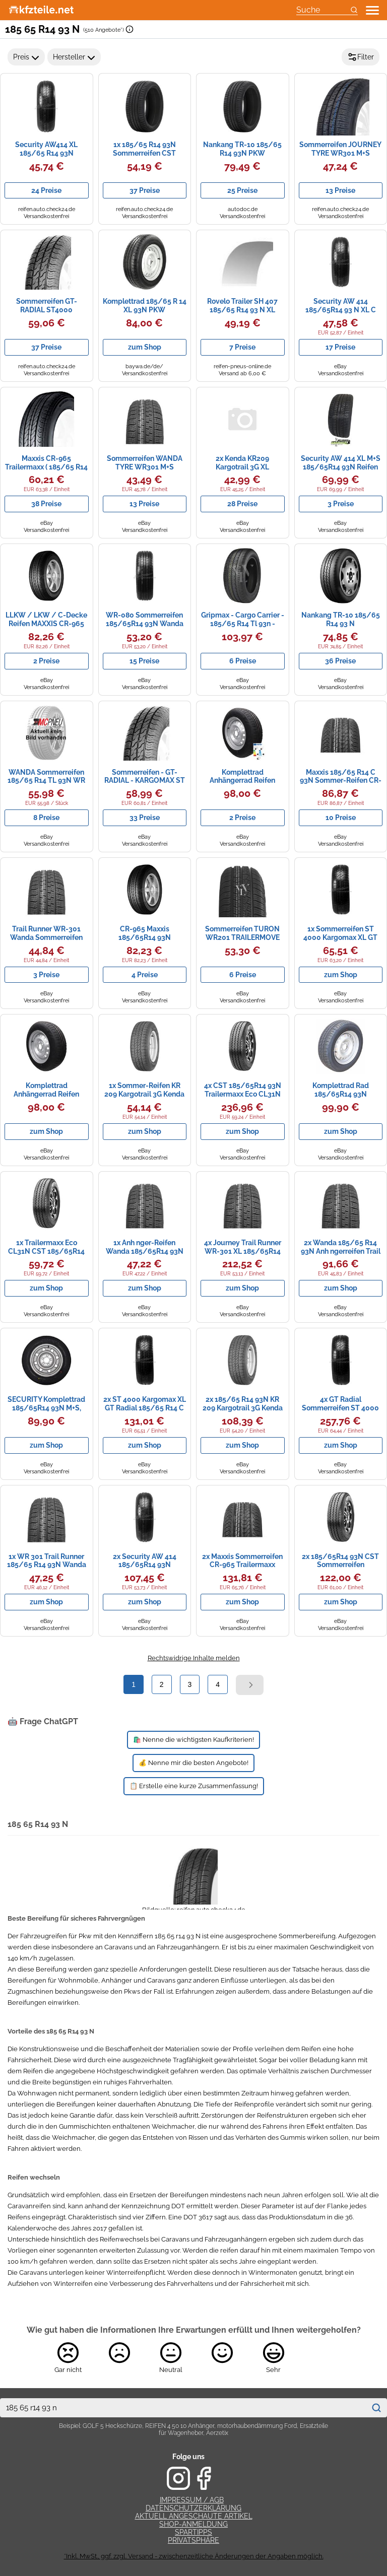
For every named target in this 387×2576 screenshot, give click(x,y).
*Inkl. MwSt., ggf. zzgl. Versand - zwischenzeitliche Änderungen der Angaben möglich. (194, 2556)
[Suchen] (376, 2408)
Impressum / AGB (192, 2500)
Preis (26, 57)
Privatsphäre (193, 2540)
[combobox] (183, 2407)
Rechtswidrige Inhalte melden (194, 1658)
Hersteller (74, 57)
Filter (360, 57)
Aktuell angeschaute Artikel (193, 2516)
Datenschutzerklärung (193, 2508)
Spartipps (193, 2532)
